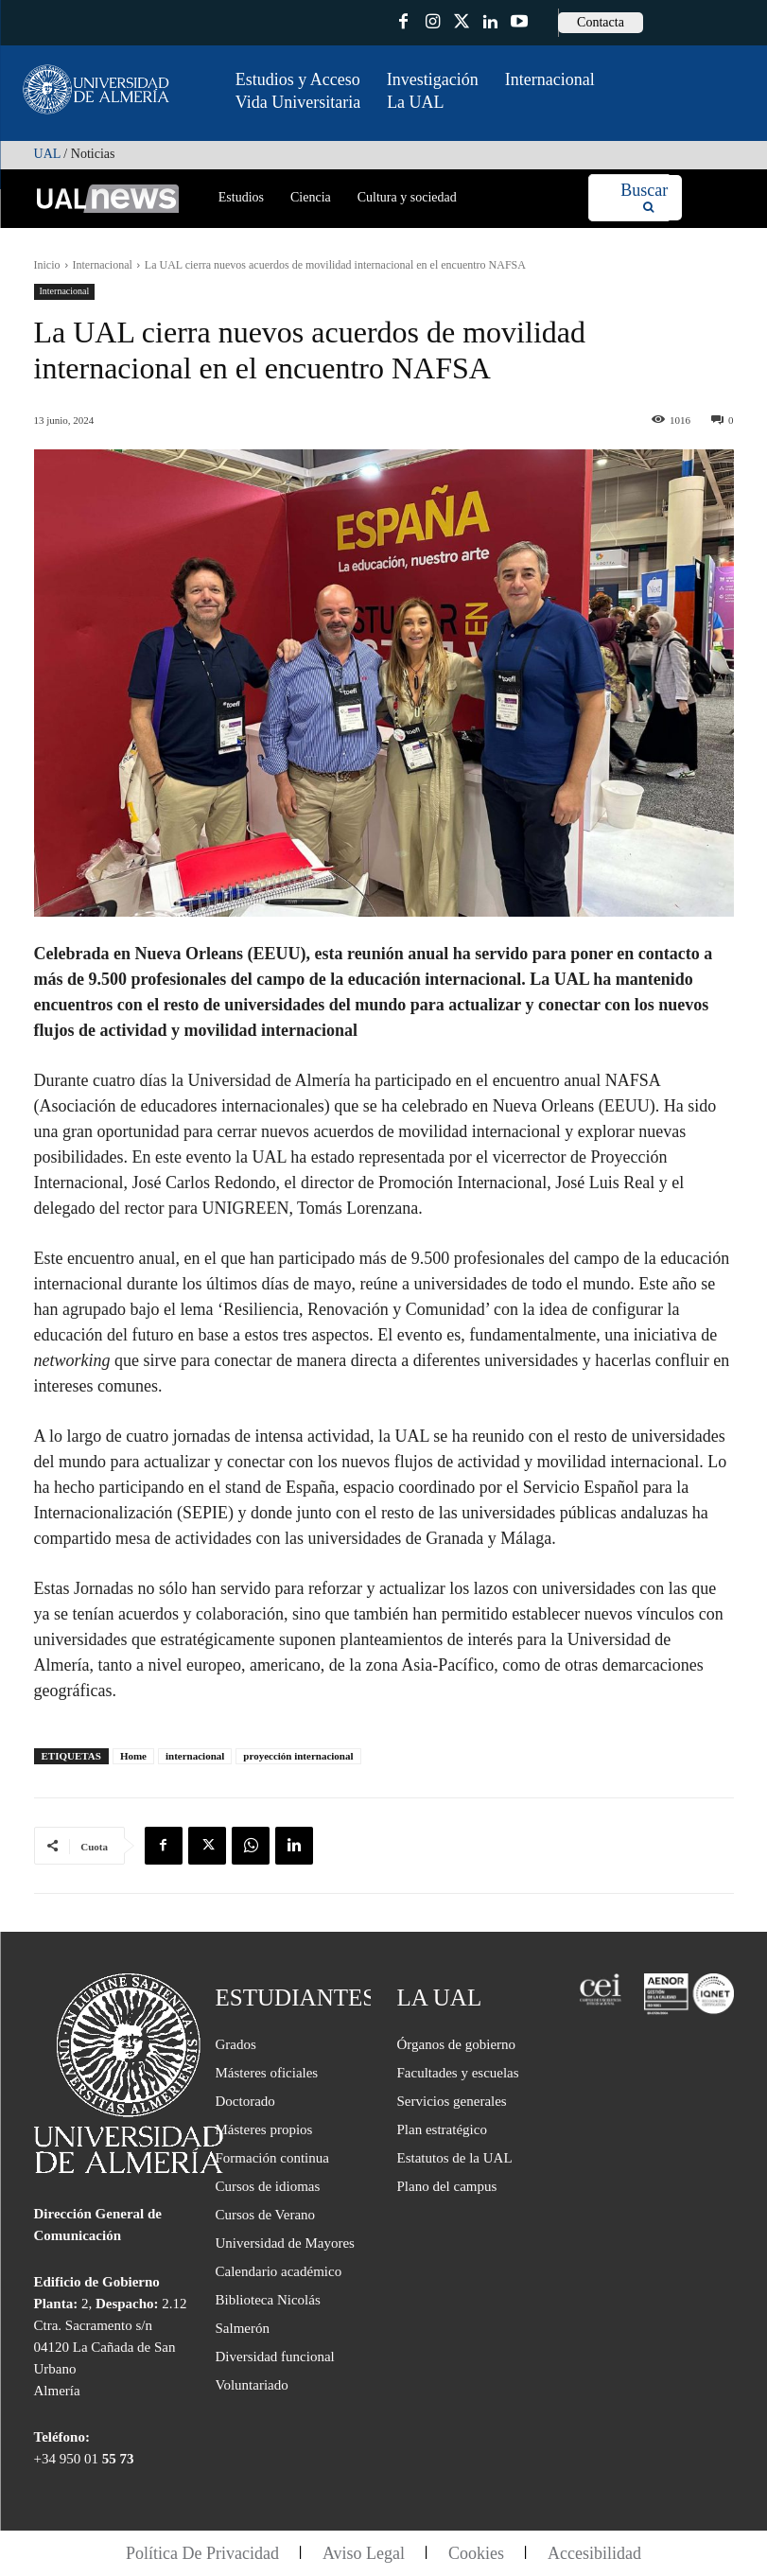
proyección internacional (298, 1755)
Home (133, 1755)
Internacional (102, 265)
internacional (195, 1755)
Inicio (47, 265)
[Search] (644, 198)
